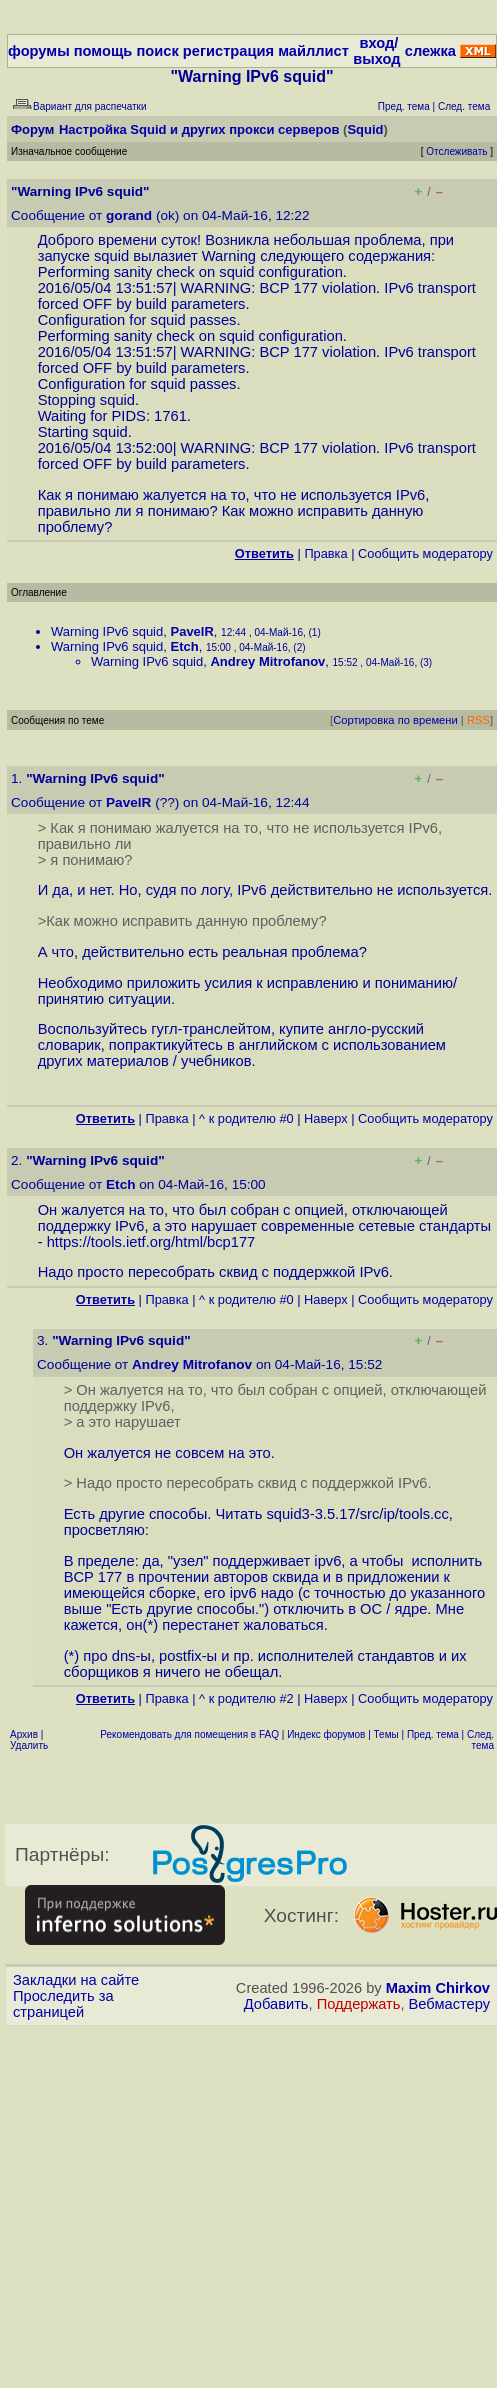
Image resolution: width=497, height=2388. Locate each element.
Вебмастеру (449, 2004)
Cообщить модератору (425, 553)
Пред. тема (433, 1734)
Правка (325, 553)
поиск (157, 51)
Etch (184, 646)
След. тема (480, 1740)
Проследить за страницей (63, 2004)
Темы (386, 1734)
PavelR (191, 631)
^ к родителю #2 (246, 1698)
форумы (39, 51)
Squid (365, 129)
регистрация (228, 51)
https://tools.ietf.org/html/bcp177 (151, 1242)
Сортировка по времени (395, 720)
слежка (430, 51)
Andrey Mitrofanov (267, 661)
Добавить (276, 2004)
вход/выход (376, 51)
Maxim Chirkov (438, 1988)
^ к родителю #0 (246, 1118)
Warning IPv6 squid (107, 631)
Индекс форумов (326, 1734)
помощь (103, 51)
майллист (313, 51)
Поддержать (359, 2004)
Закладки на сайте (76, 1980)
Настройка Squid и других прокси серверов (199, 129)
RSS (478, 720)
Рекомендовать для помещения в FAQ (189, 1734)
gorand (129, 215)
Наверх (326, 1118)
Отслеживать (456, 151)
